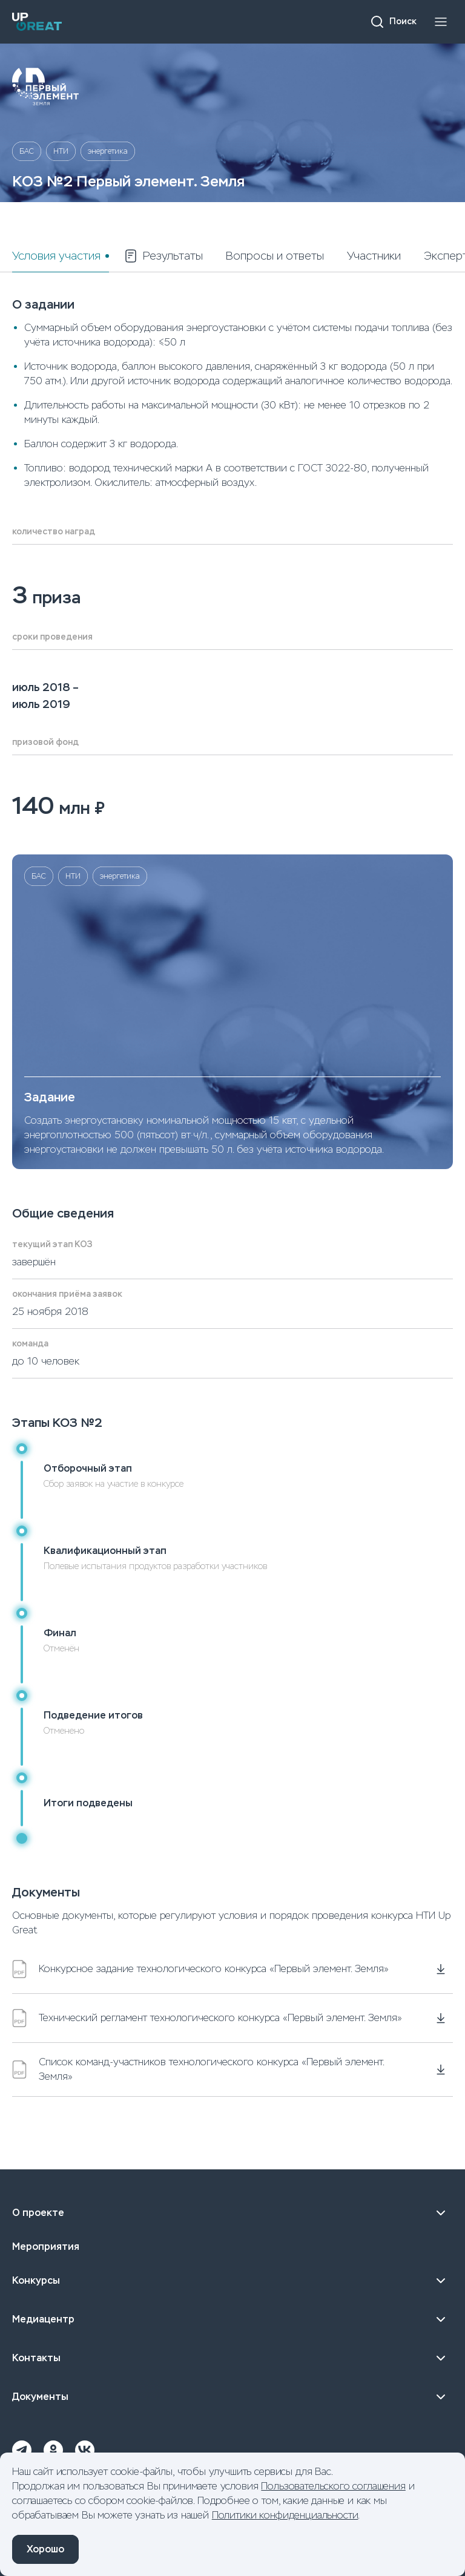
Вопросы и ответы (275, 256)
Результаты (163, 256)
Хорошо (45, 2549)
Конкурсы (232, 2281)
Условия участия (56, 256)
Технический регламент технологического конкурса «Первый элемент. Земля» (207, 2018)
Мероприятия (45, 2246)
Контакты (232, 2358)
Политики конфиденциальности (285, 2515)
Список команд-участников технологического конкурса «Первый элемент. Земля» (198, 2069)
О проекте (232, 2213)
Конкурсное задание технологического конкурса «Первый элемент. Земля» (200, 1969)
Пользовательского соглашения (333, 2486)
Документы (232, 2397)
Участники (374, 256)
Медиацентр (232, 2319)
